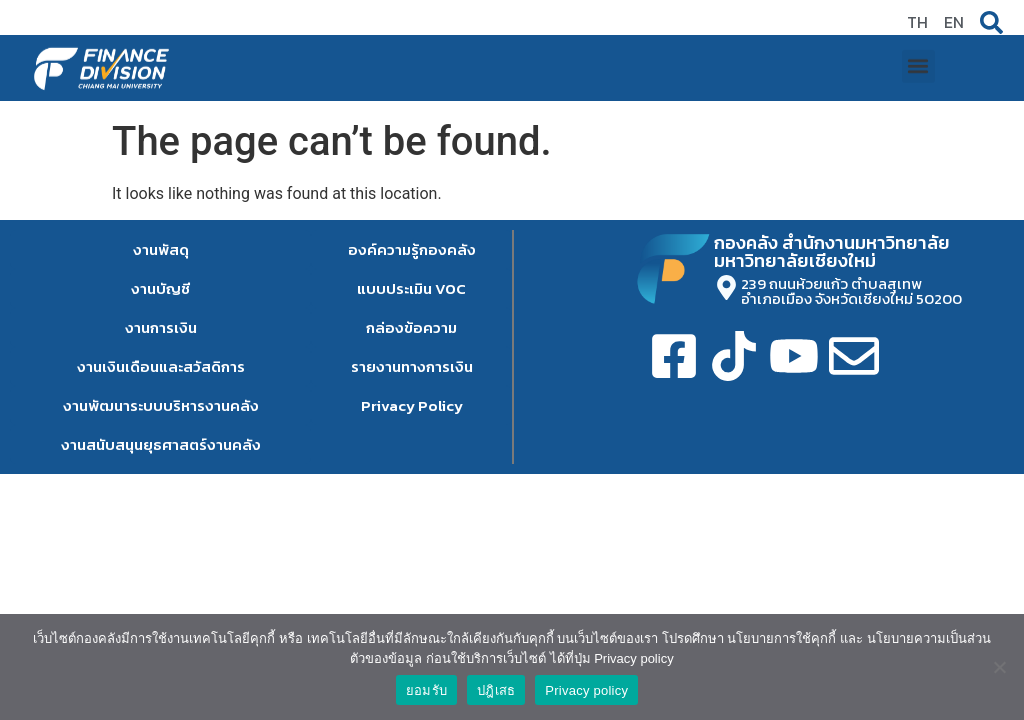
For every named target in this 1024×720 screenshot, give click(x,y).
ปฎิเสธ (496, 690)
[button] (918, 56)
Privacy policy (586, 690)
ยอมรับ (426, 690)
